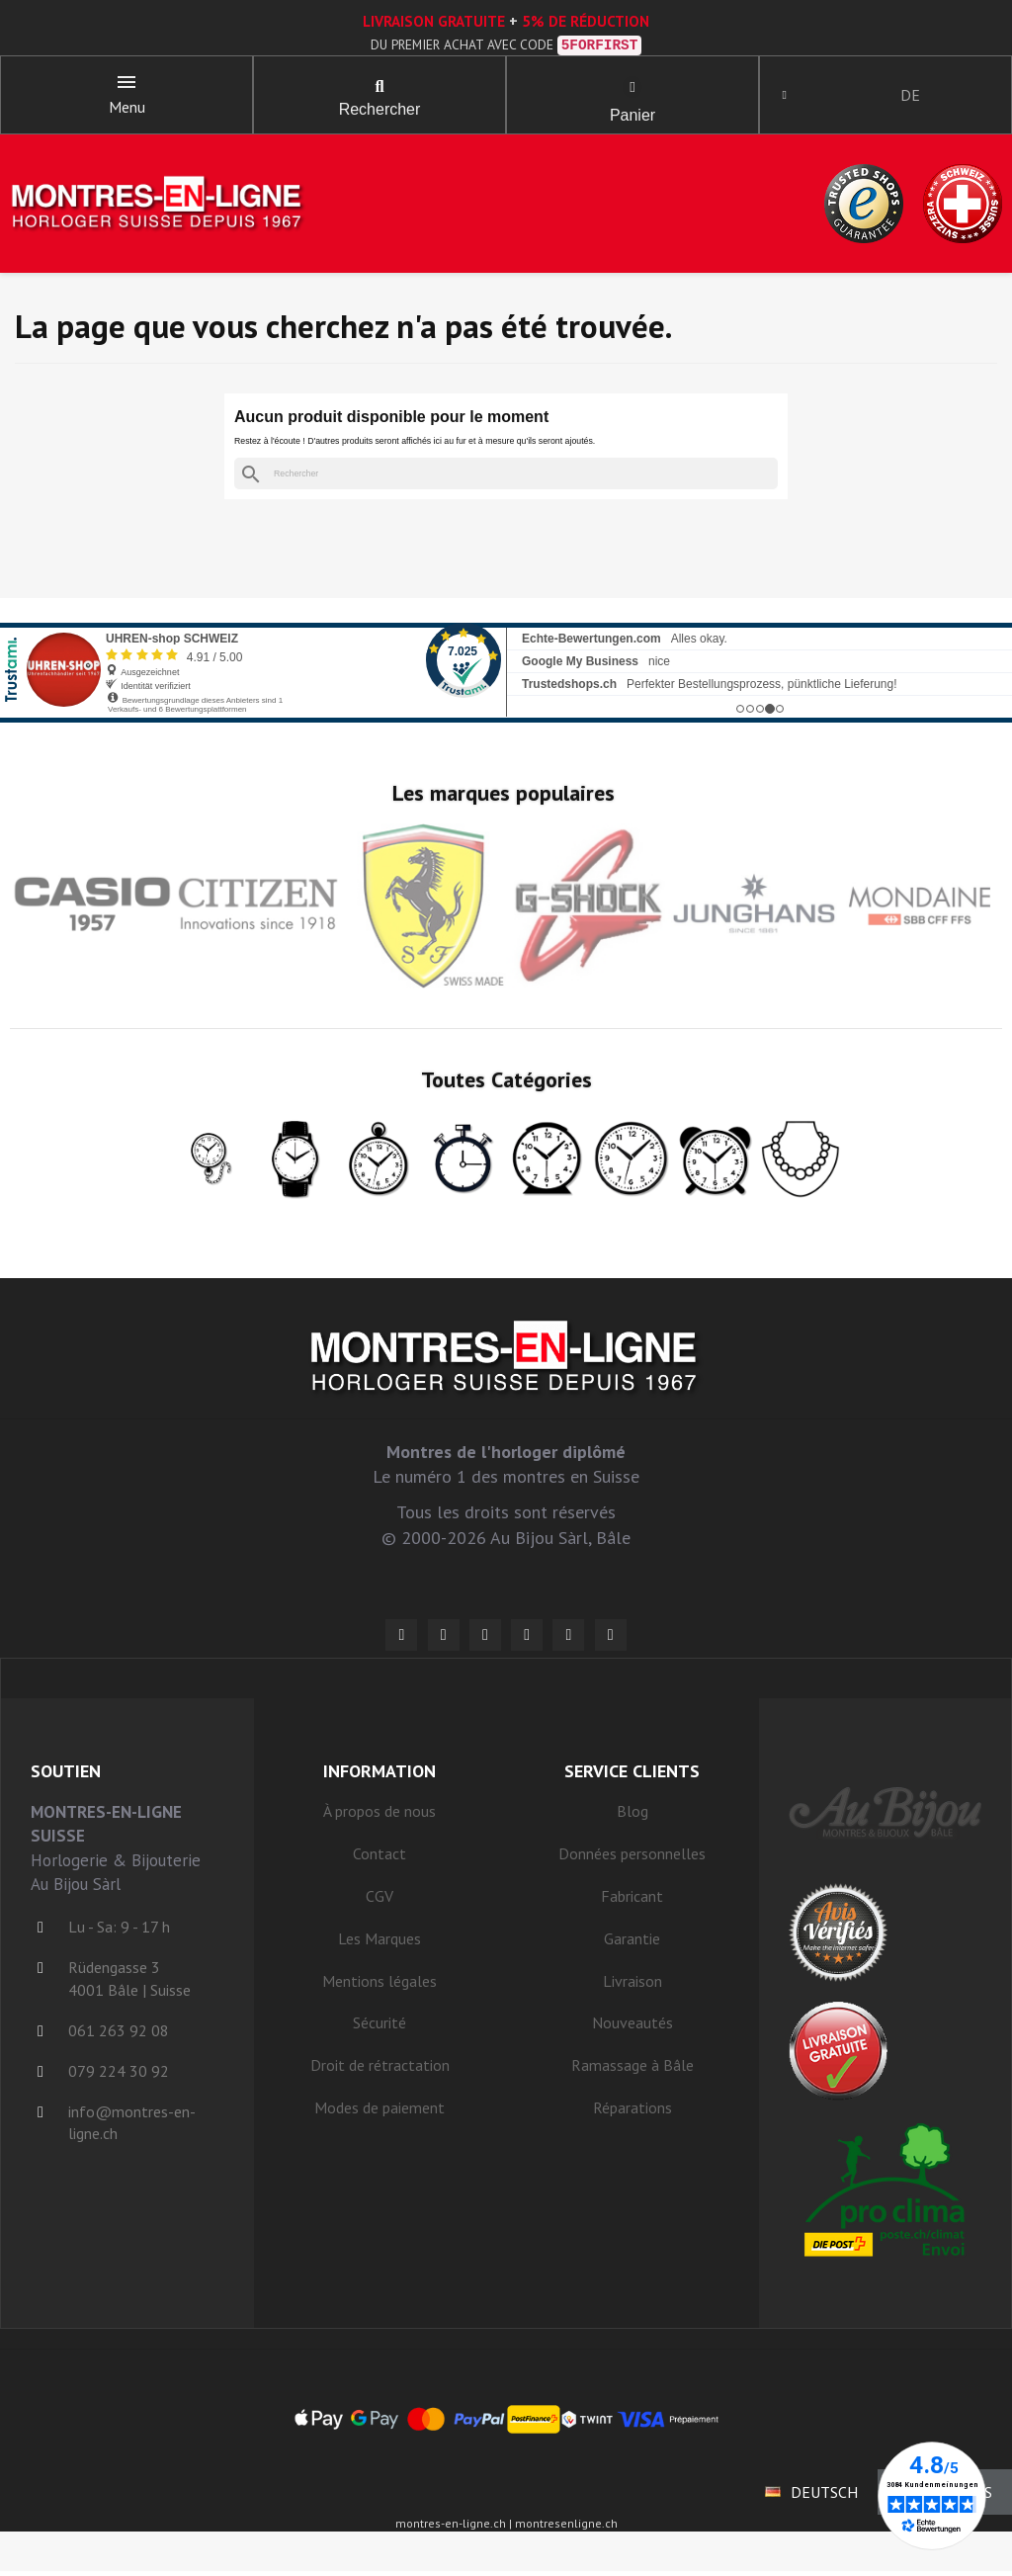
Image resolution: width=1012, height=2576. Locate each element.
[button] (379, 89)
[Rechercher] (506, 478)
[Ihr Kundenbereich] (788, 97)
